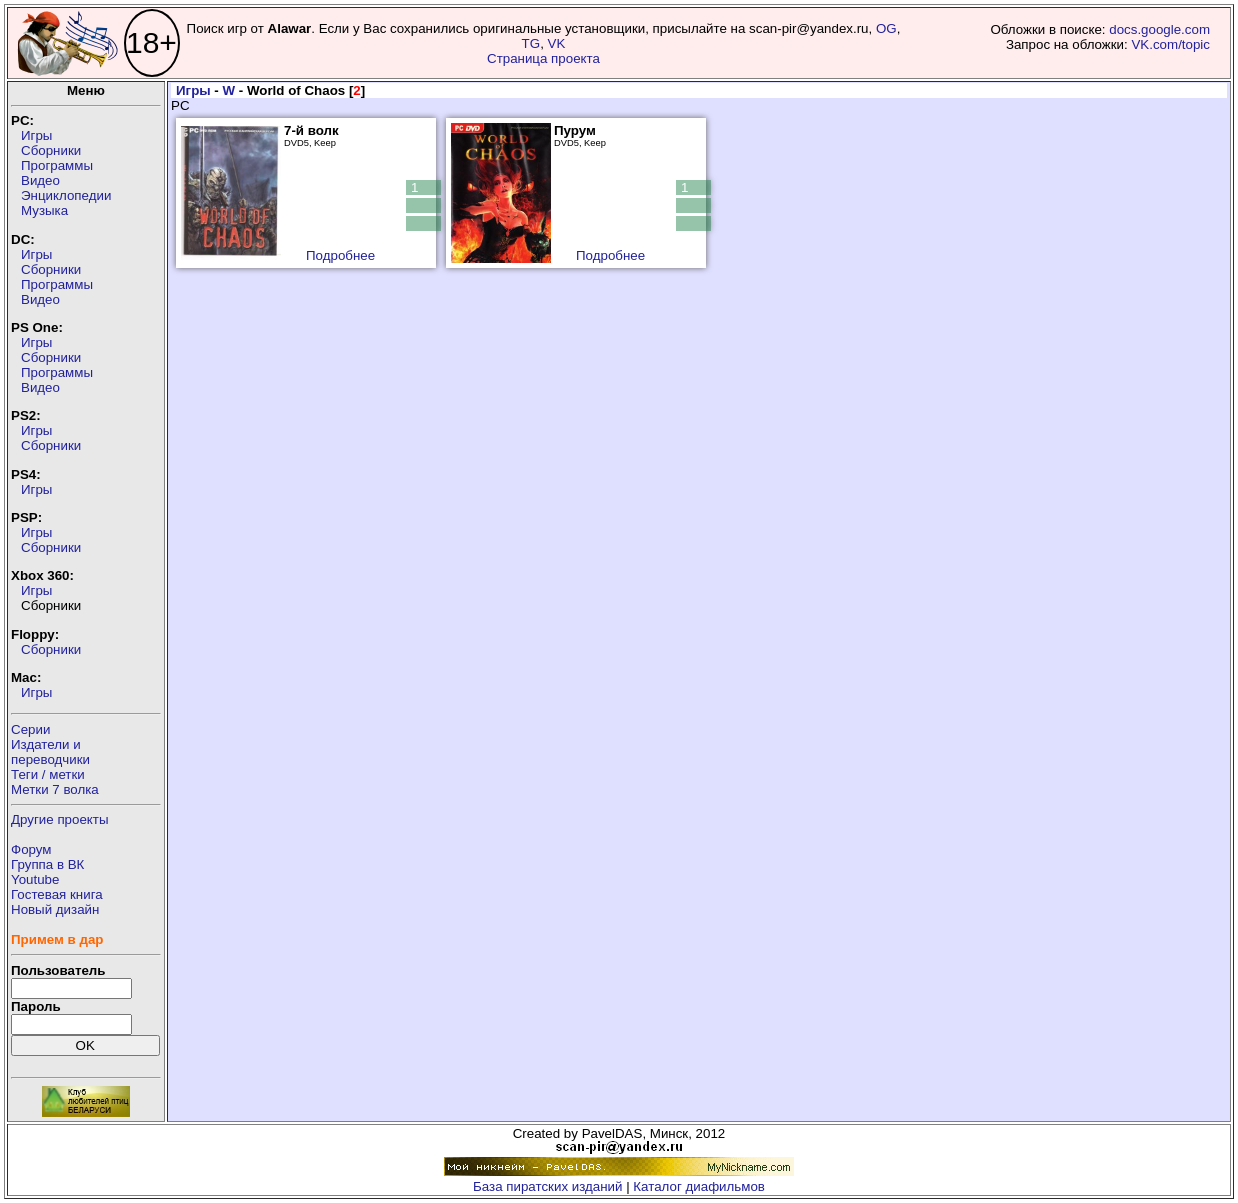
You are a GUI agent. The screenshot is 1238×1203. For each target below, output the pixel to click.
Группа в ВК (47, 864)
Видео (40, 180)
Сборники (51, 150)
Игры (36, 135)
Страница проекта (543, 58)
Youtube (35, 879)
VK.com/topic (1170, 44)
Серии (30, 729)
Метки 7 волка (55, 789)
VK (557, 43)
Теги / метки (48, 774)
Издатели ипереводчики (50, 752)
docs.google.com (1159, 29)
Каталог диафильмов (699, 1186)
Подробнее (340, 255)
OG (886, 28)
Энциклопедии (66, 195)
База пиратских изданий (547, 1186)
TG (531, 43)
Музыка (44, 210)
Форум (31, 849)
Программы (57, 165)
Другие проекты (60, 819)
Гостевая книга (57, 894)
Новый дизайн (55, 909)
